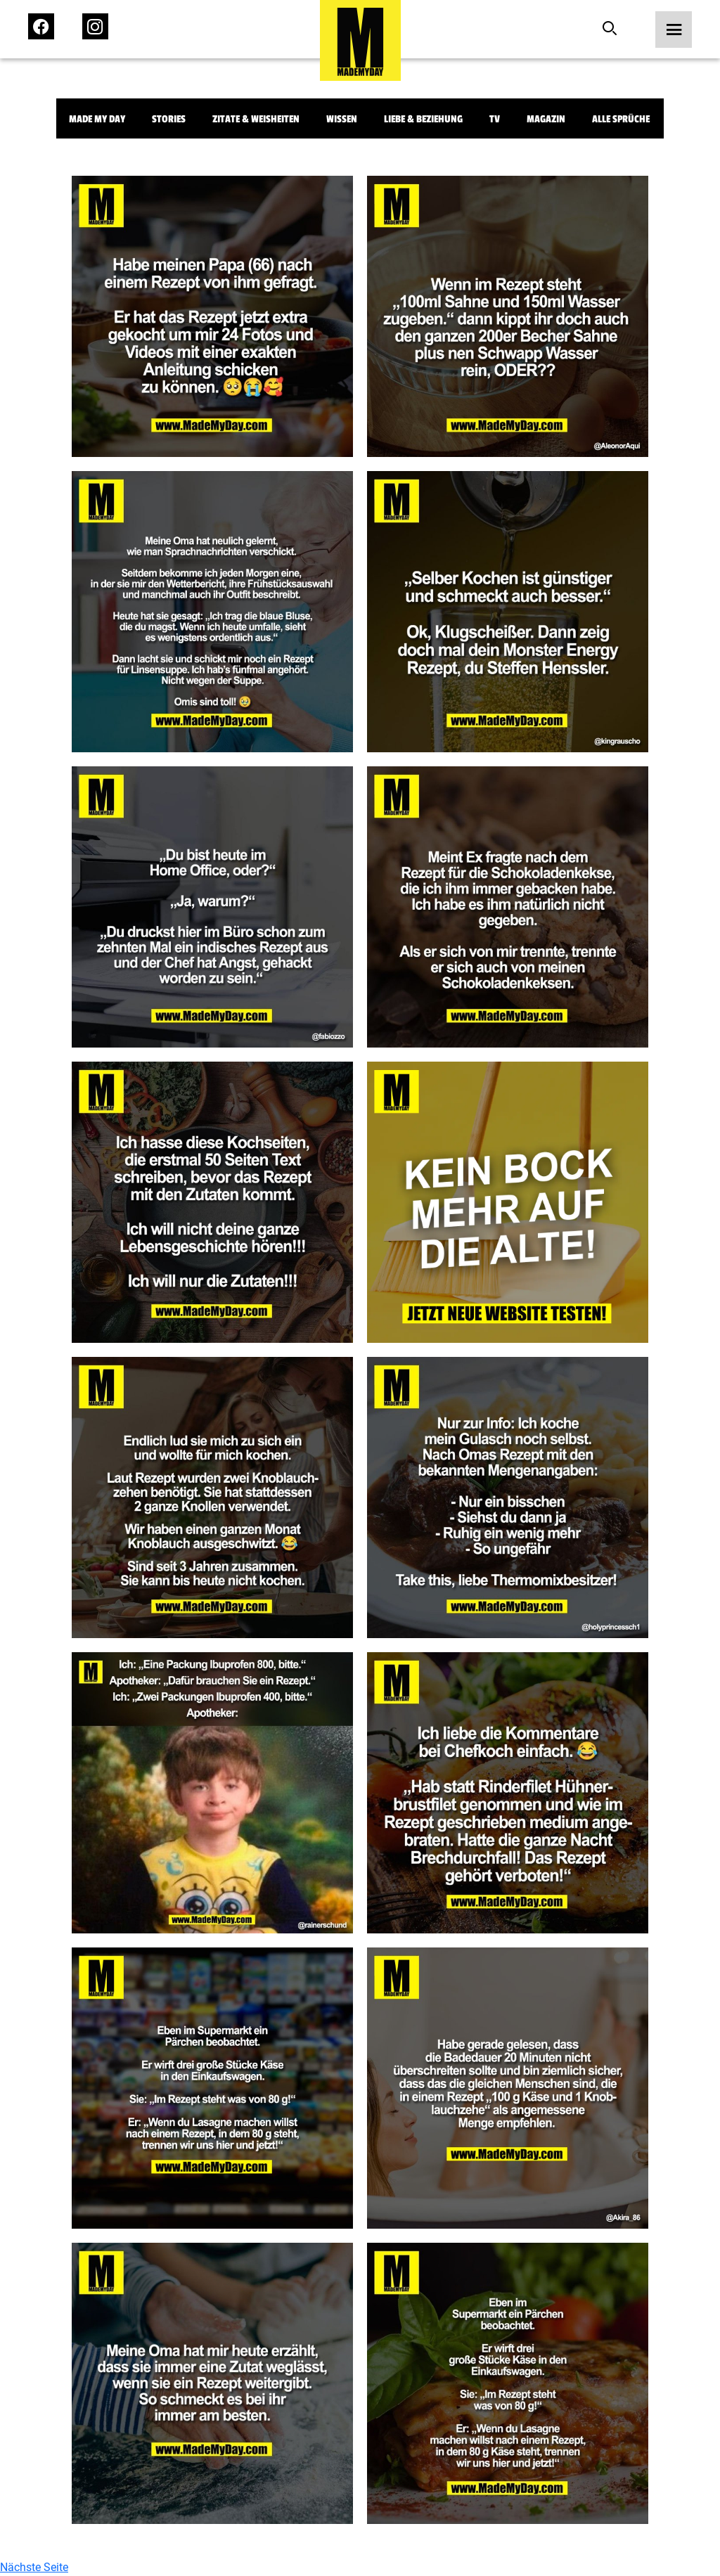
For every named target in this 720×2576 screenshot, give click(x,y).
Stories (169, 119)
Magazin (546, 119)
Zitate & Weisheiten (256, 119)
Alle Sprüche (621, 119)
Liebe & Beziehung (423, 119)
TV (494, 119)
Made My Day (97, 119)
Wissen (341, 119)
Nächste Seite (34, 2567)
